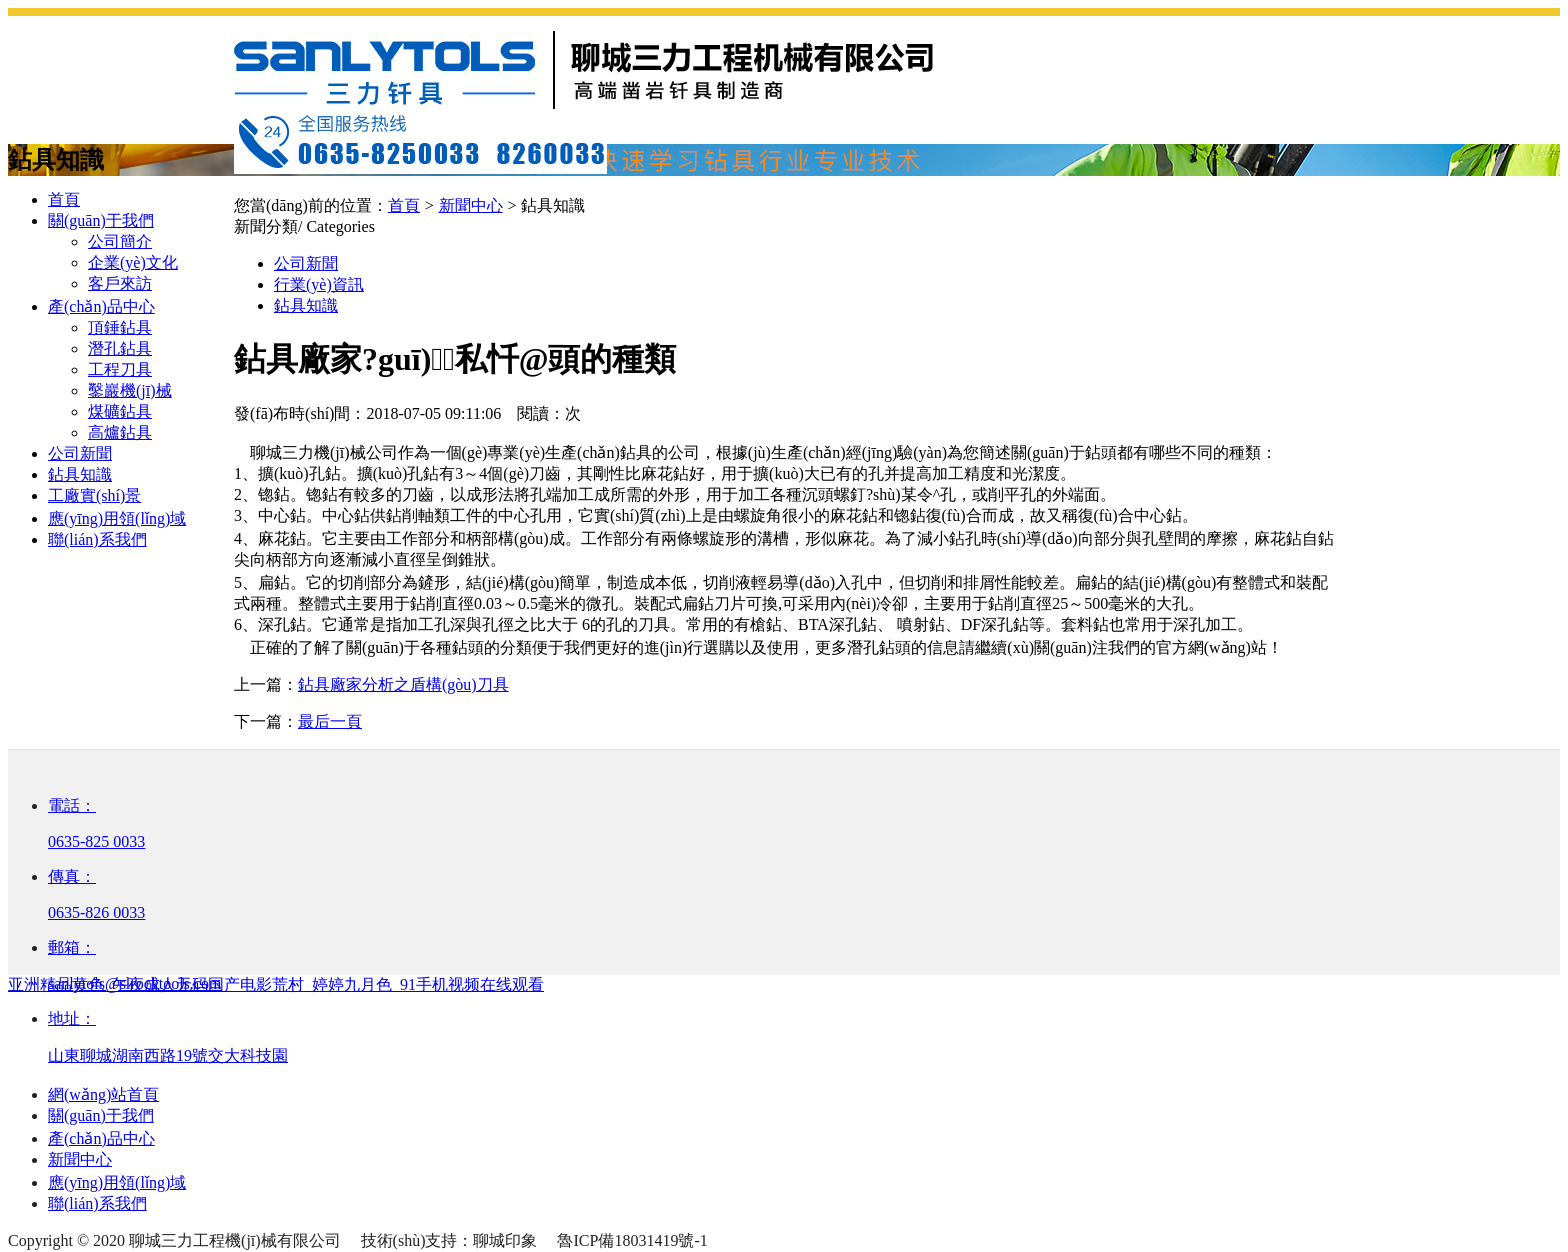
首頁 (64, 199)
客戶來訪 (120, 283)
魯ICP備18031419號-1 (632, 1240)
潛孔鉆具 (120, 348)
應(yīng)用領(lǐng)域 (117, 518)
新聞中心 (80, 1159)
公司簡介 (120, 241)
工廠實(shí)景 (94, 495)
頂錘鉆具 (120, 327)
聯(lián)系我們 (97, 539)
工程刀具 (120, 369)
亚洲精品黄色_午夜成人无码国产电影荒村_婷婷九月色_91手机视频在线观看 (276, 984)
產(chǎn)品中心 (101, 306)
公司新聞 (80, 453)
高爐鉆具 (120, 432)
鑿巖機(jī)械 (130, 390)
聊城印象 (505, 1240)
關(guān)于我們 (101, 220)
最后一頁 (330, 721)
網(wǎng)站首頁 (103, 1094)
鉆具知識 (80, 474)
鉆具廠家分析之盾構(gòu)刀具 (403, 684)
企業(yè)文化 (133, 262)
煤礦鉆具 (120, 411)
